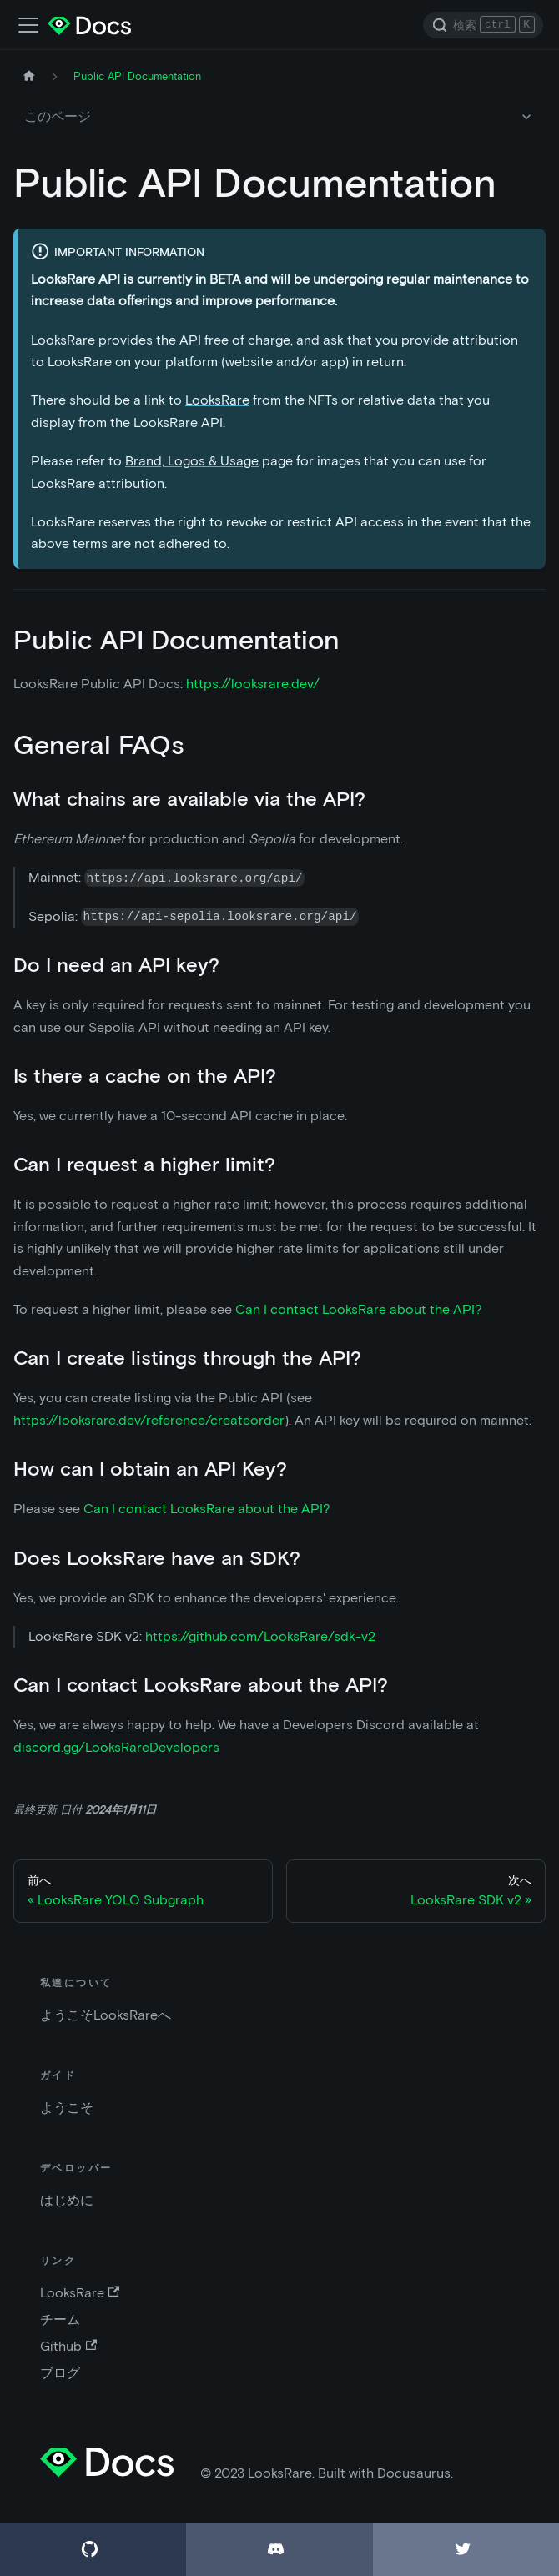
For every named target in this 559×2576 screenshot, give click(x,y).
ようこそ (66, 2108)
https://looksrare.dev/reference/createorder (149, 1420)
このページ (57, 116)
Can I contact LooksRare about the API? (358, 1309)
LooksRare (217, 400)
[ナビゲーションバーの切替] (28, 25)
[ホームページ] (29, 76)
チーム (60, 2319)
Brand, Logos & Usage (192, 461)
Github (68, 2346)
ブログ (60, 2373)
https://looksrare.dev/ (253, 684)
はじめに (66, 2200)
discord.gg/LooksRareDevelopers (116, 1747)
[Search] (483, 25)
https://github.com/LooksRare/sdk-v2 (260, 1636)
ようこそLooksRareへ (105, 2015)
